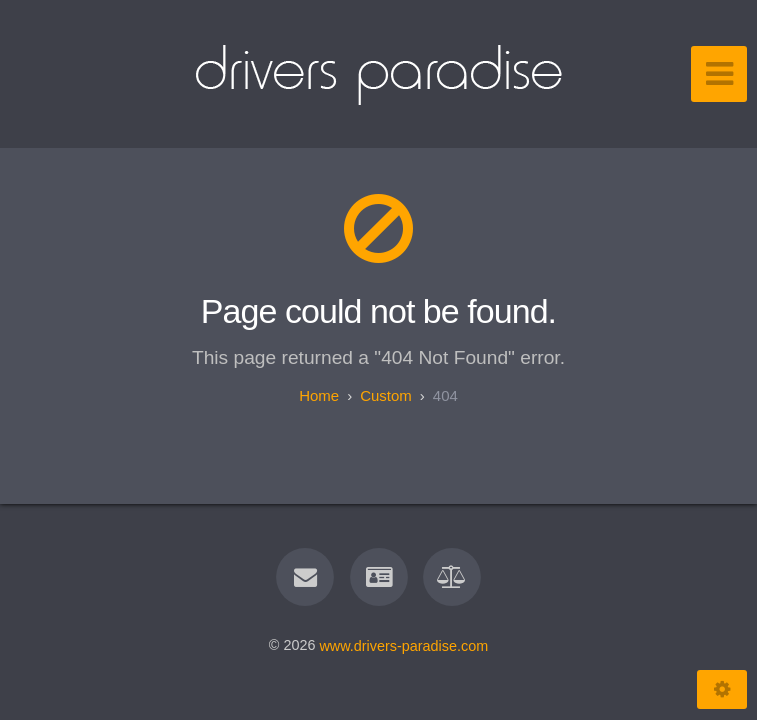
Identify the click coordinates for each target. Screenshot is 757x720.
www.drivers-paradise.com (403, 645)
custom (386, 395)
